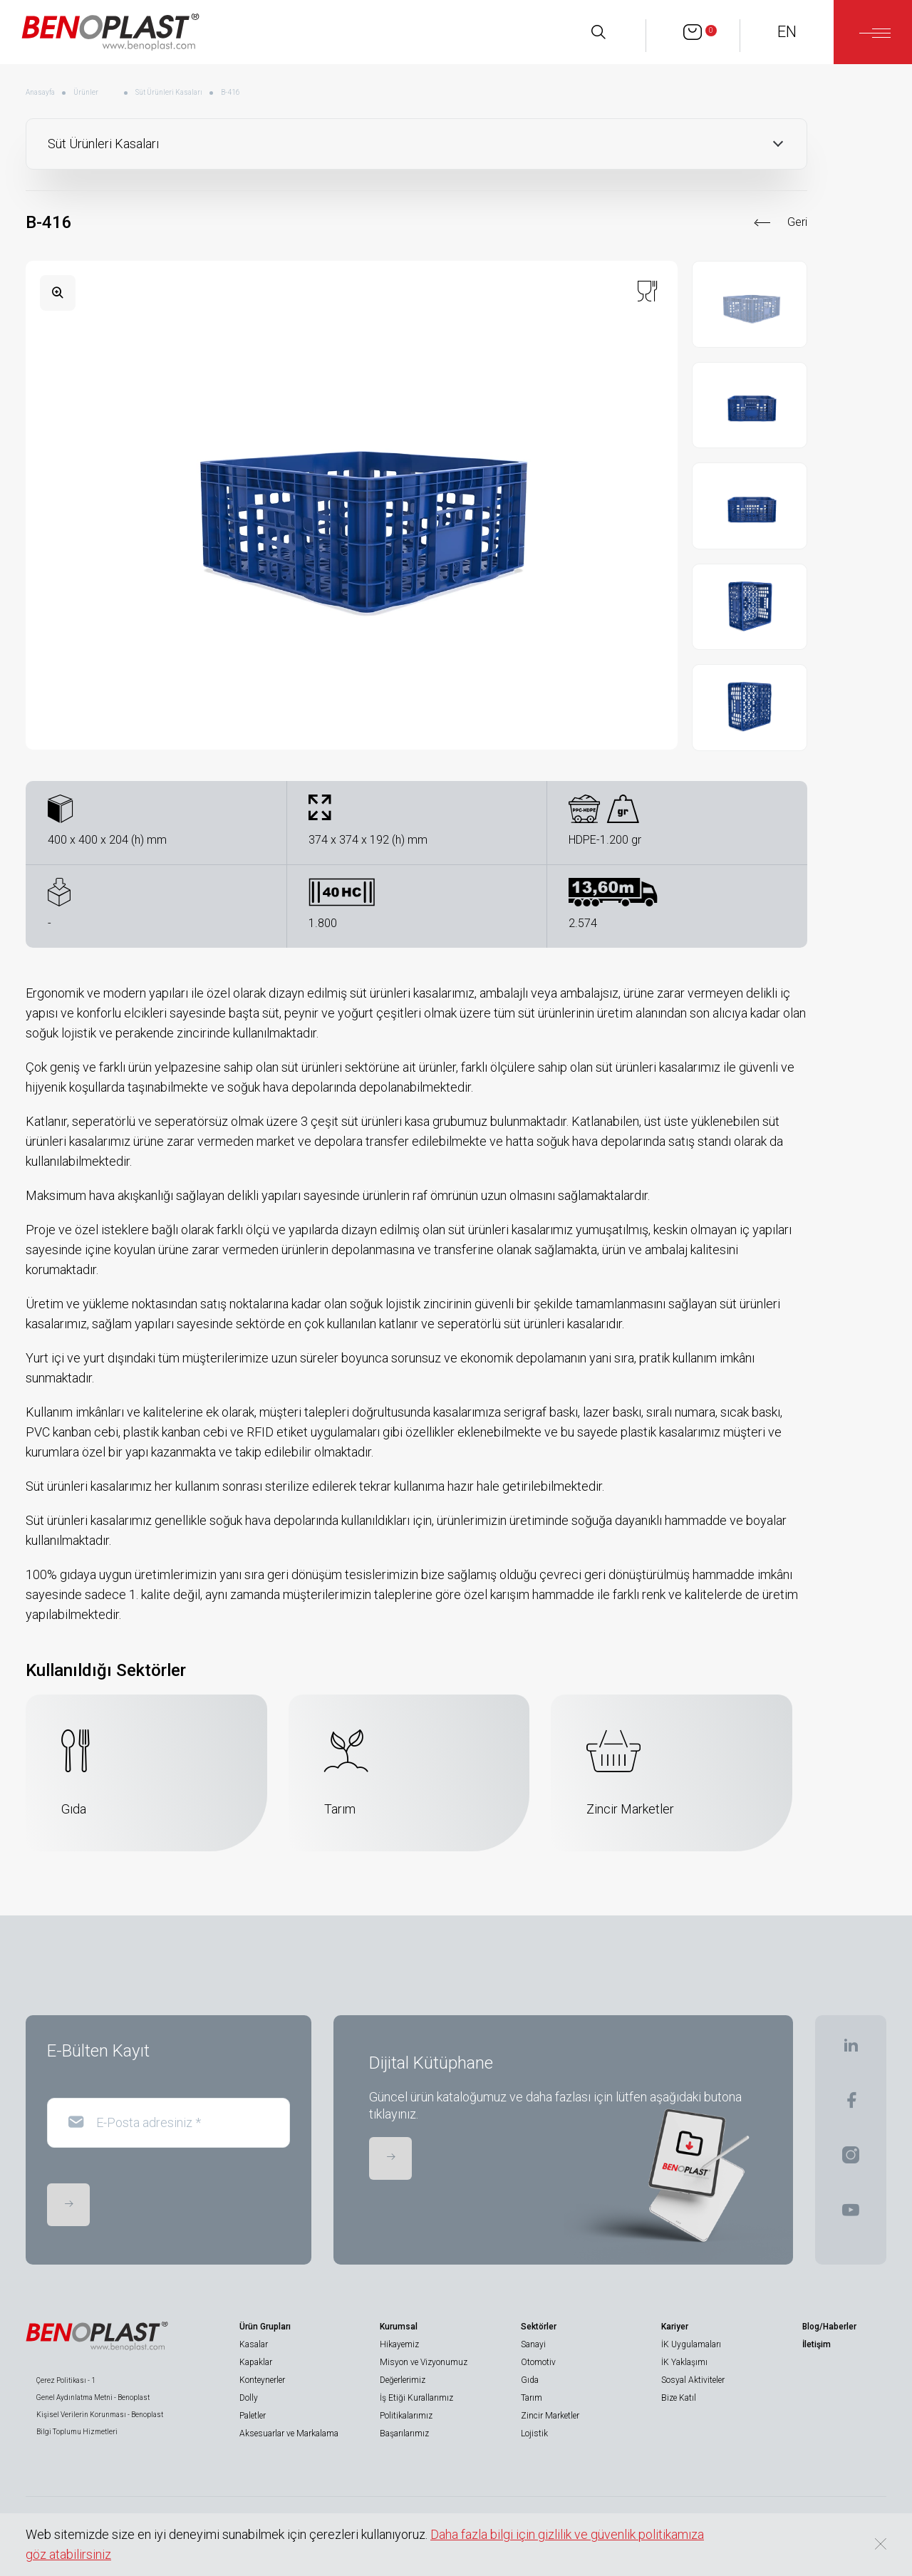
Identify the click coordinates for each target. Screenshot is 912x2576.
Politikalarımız (406, 2416)
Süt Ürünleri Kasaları (168, 92)
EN (787, 32)
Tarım (531, 2398)
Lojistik (534, 2433)
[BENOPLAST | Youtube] (850, 2214)
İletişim (816, 2344)
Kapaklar (255, 2362)
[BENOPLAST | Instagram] (850, 2159)
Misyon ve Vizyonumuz (423, 2362)
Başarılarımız (404, 2433)
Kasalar (253, 2344)
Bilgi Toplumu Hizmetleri (77, 2432)
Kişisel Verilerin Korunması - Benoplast (99, 2415)
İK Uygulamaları (691, 2344)
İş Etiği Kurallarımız (416, 2398)
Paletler (252, 2416)
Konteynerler (262, 2380)
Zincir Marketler (550, 2416)
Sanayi (533, 2344)
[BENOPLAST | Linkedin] (850, 2050)
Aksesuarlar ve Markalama (288, 2433)
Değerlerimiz (402, 2380)
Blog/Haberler (829, 2327)
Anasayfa (40, 92)
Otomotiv (538, 2362)
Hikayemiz (399, 2344)
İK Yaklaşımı (684, 2362)
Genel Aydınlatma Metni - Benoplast (93, 2397)
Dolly (248, 2398)
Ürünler (85, 92)
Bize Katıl (678, 2398)
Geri (797, 222)
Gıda (530, 2380)
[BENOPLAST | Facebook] (851, 2104)
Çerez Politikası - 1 (65, 2380)
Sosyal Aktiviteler (693, 2380)
